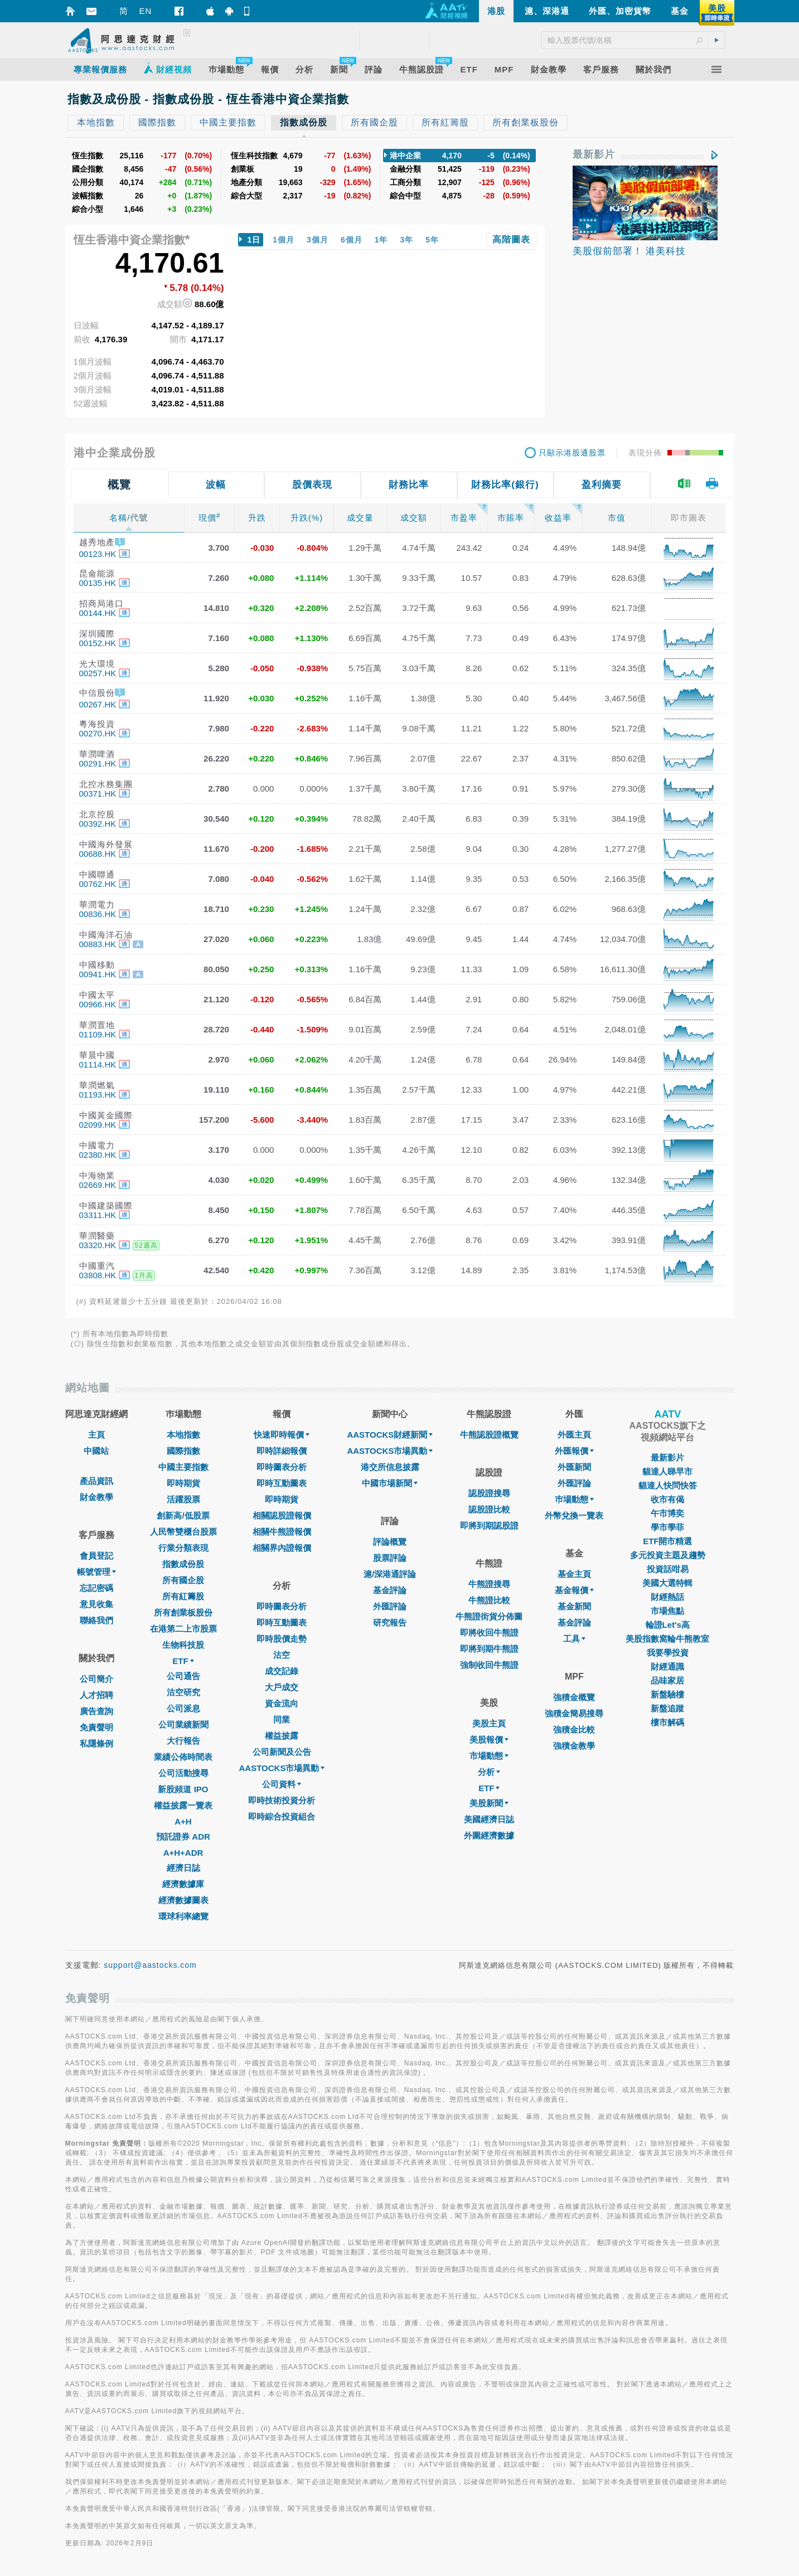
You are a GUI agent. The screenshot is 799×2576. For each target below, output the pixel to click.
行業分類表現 (183, 1548)
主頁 (96, 1434)
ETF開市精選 (667, 1541)
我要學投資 (668, 1652)
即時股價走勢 (281, 1638)
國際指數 (183, 1451)
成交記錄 (281, 1671)
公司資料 (281, 1784)
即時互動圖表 (281, 1483)
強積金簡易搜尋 (574, 1713)
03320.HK (98, 1245)
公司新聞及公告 (282, 1752)
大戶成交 (281, 1687)
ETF (182, 1661)
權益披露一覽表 (183, 1805)
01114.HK (98, 1064)
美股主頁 (489, 1723)
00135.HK (98, 583)
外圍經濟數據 (489, 1835)
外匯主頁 (574, 1434)
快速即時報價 (281, 1434)
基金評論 (389, 1590)
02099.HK (98, 1124)
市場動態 (489, 1755)
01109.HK (98, 1034)
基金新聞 (574, 1606)
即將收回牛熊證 (489, 1632)
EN (145, 11)
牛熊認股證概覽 (489, 1434)
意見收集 (96, 1604)
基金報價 (574, 1590)
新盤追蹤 (667, 1708)
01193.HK (98, 1094)
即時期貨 (183, 1483)
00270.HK (98, 733)
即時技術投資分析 (281, 1800)
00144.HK (98, 613)
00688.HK (98, 853)
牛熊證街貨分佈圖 (489, 1616)
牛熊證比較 (489, 1600)
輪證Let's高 (668, 1624)
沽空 (281, 1655)
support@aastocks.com (150, 1965)
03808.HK (98, 1275)
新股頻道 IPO (183, 1789)
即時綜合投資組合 (281, 1816)
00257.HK (98, 673)
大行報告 (183, 1740)
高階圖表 (511, 239)
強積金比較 (574, 1729)
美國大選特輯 (667, 1583)
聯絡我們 (96, 1620)
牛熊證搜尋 (489, 1584)
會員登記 (96, 1555)
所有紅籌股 (183, 1596)
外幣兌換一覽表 (574, 1515)
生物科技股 (183, 1645)
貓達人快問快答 (667, 1485)
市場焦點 (667, 1611)
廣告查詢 (96, 1711)
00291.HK (98, 763)
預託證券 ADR (183, 1836)
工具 (574, 1638)
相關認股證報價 (282, 1515)
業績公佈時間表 (183, 1757)
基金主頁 (574, 1574)
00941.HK (98, 974)
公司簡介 (96, 1679)
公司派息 (183, 1708)
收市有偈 (667, 1499)
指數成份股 (183, 1564)
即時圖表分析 (281, 1467)
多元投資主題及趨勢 (667, 1555)
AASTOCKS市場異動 (282, 1768)
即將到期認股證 (489, 1525)
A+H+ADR (183, 1852)
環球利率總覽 (183, 1916)
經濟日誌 (183, 1867)
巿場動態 (574, 1499)
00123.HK (98, 554)
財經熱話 (667, 1597)
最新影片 (594, 154)
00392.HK (98, 823)
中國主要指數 (183, 1467)
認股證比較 (489, 1509)
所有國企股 (183, 1580)
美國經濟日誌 (489, 1819)
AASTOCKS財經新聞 (390, 1434)
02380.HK (98, 1155)
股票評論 (389, 1558)
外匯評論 (389, 1606)
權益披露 (281, 1735)
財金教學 (96, 1497)
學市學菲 (667, 1527)
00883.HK (98, 944)
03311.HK (98, 1215)
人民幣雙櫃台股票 (183, 1531)
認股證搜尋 (489, 1493)
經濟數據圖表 (183, 1900)
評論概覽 (389, 1541)
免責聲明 (96, 1727)
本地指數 (183, 1434)
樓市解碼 (667, 1722)
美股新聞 (489, 1803)
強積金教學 (574, 1745)
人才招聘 (96, 1695)
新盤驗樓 (667, 1694)
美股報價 (489, 1739)
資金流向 (281, 1703)
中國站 (96, 1451)
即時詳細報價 (281, 1451)
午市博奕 (667, 1513)
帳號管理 (96, 1571)
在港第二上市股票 (183, 1628)
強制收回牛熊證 (489, 1665)
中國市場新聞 (390, 1483)
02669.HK (98, 1185)
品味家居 (667, 1680)
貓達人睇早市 (667, 1471)
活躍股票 (183, 1499)
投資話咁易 (668, 1569)
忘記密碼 (96, 1588)
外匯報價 (574, 1451)
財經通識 (667, 1666)
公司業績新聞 (183, 1724)
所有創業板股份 (183, 1612)
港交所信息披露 (390, 1467)
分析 (489, 1772)
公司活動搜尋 (183, 1773)
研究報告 (389, 1622)
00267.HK (98, 704)
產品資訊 (96, 1481)
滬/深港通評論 (390, 1574)
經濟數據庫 (183, 1884)
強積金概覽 (574, 1697)
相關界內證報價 (282, 1548)
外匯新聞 (574, 1467)
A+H (183, 1821)
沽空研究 (183, 1692)
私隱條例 (96, 1743)
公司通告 (183, 1676)
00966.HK (98, 1004)
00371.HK (98, 793)
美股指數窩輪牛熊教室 (667, 1638)
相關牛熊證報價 (282, 1531)
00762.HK (98, 884)
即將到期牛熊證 (489, 1648)
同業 (281, 1719)
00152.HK (98, 643)
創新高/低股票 (183, 1515)
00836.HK (98, 914)
